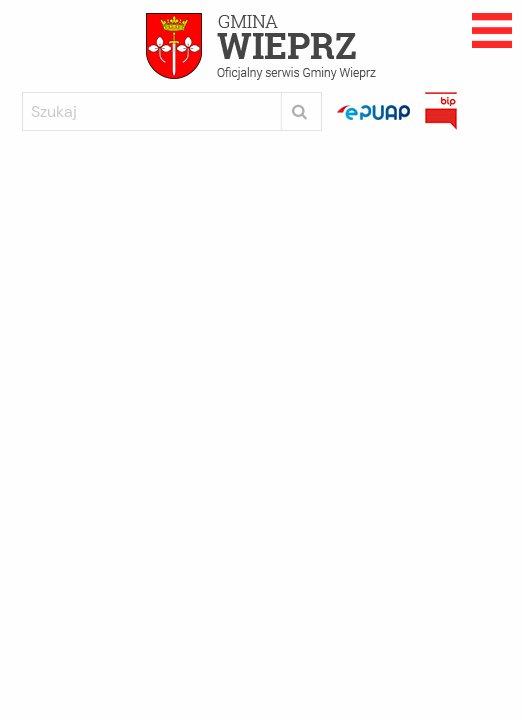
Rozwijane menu (492, 30)
